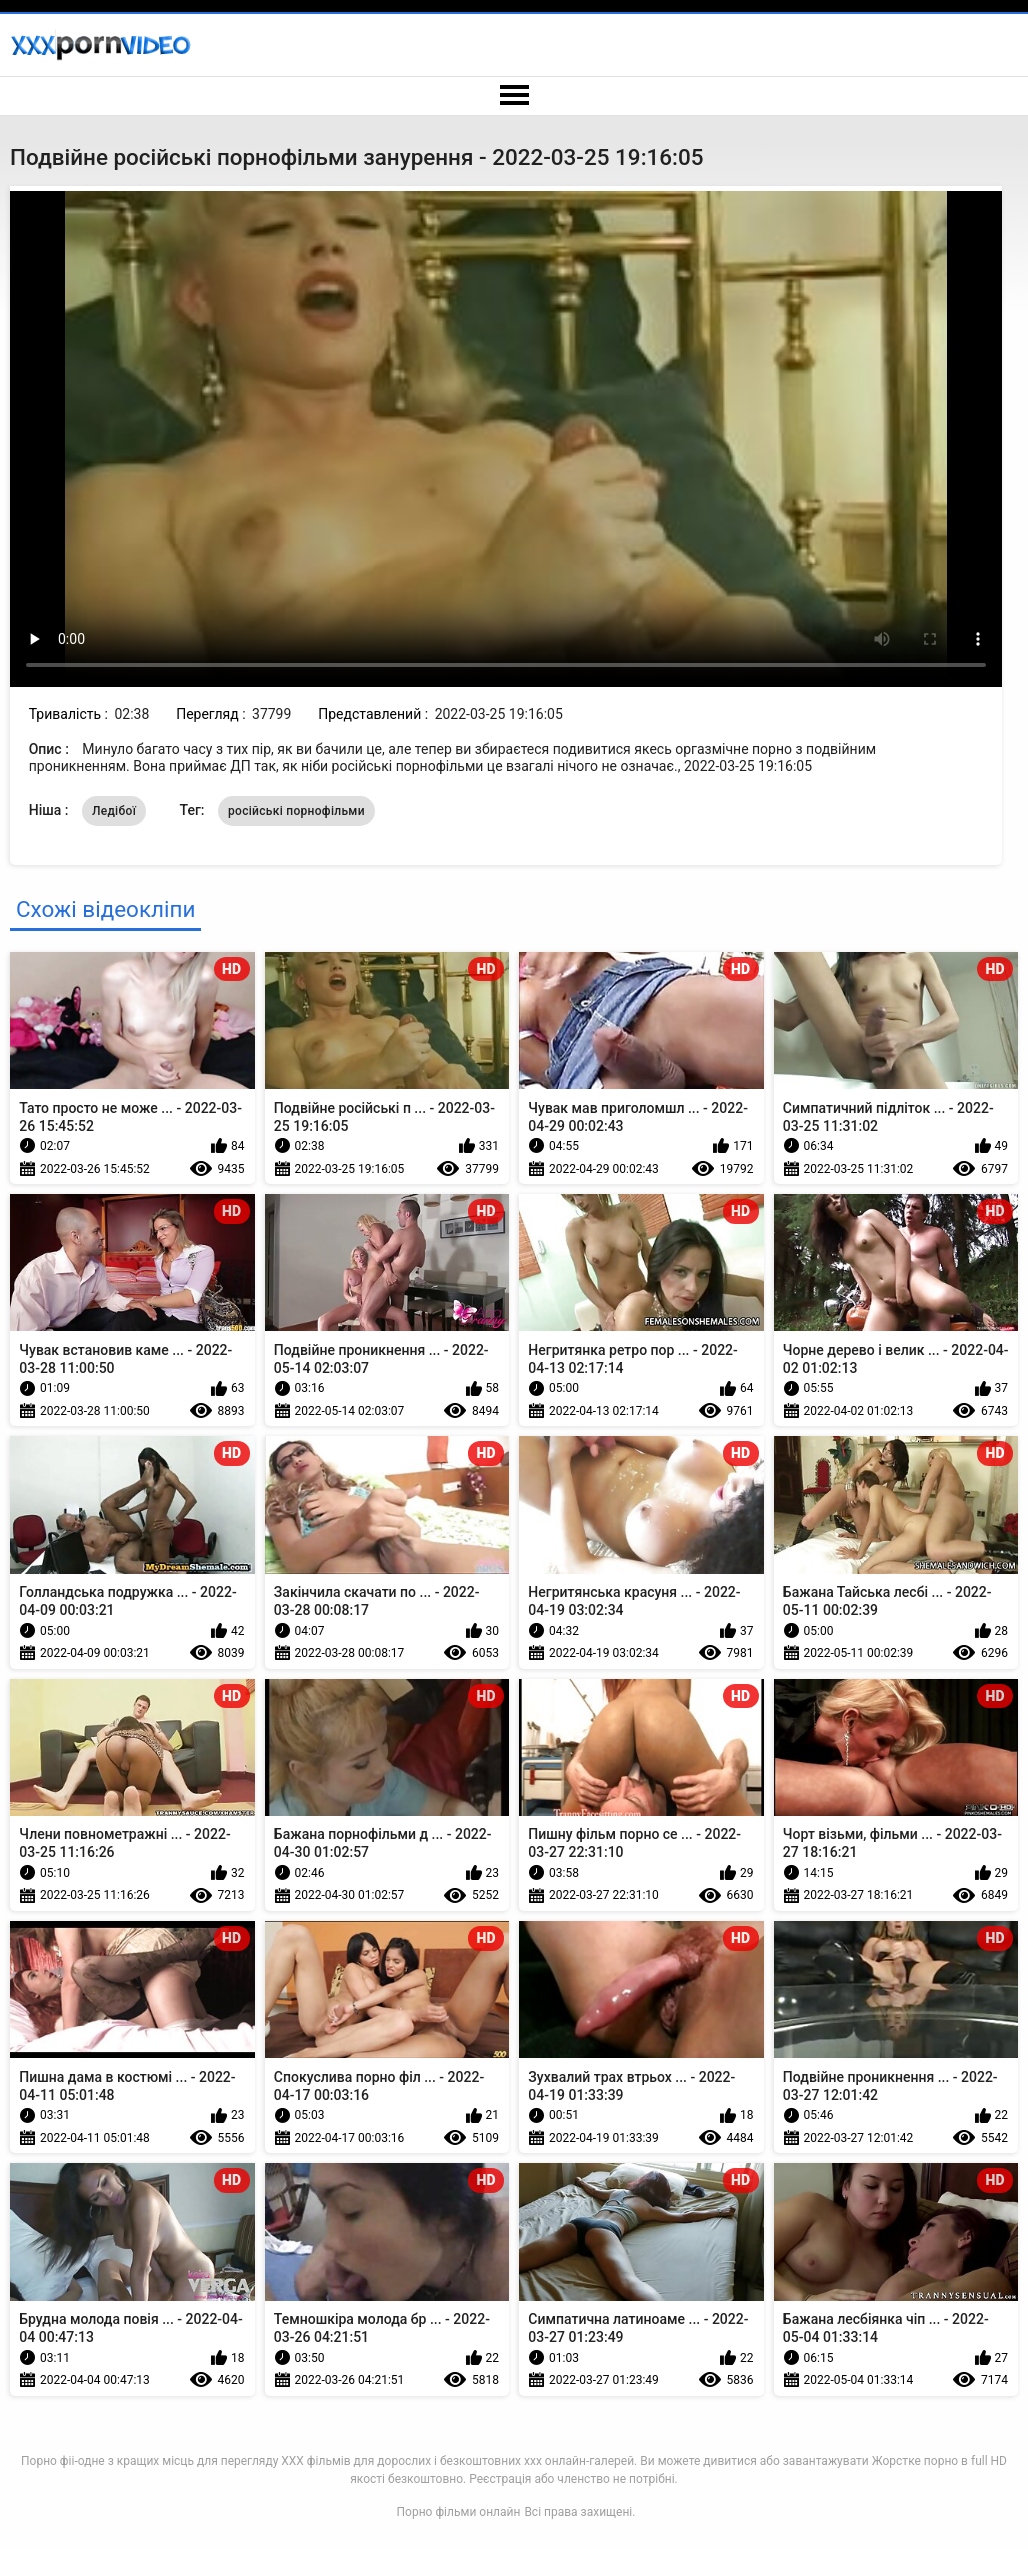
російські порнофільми (296, 811)
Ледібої (114, 811)
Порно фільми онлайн (459, 2512)
